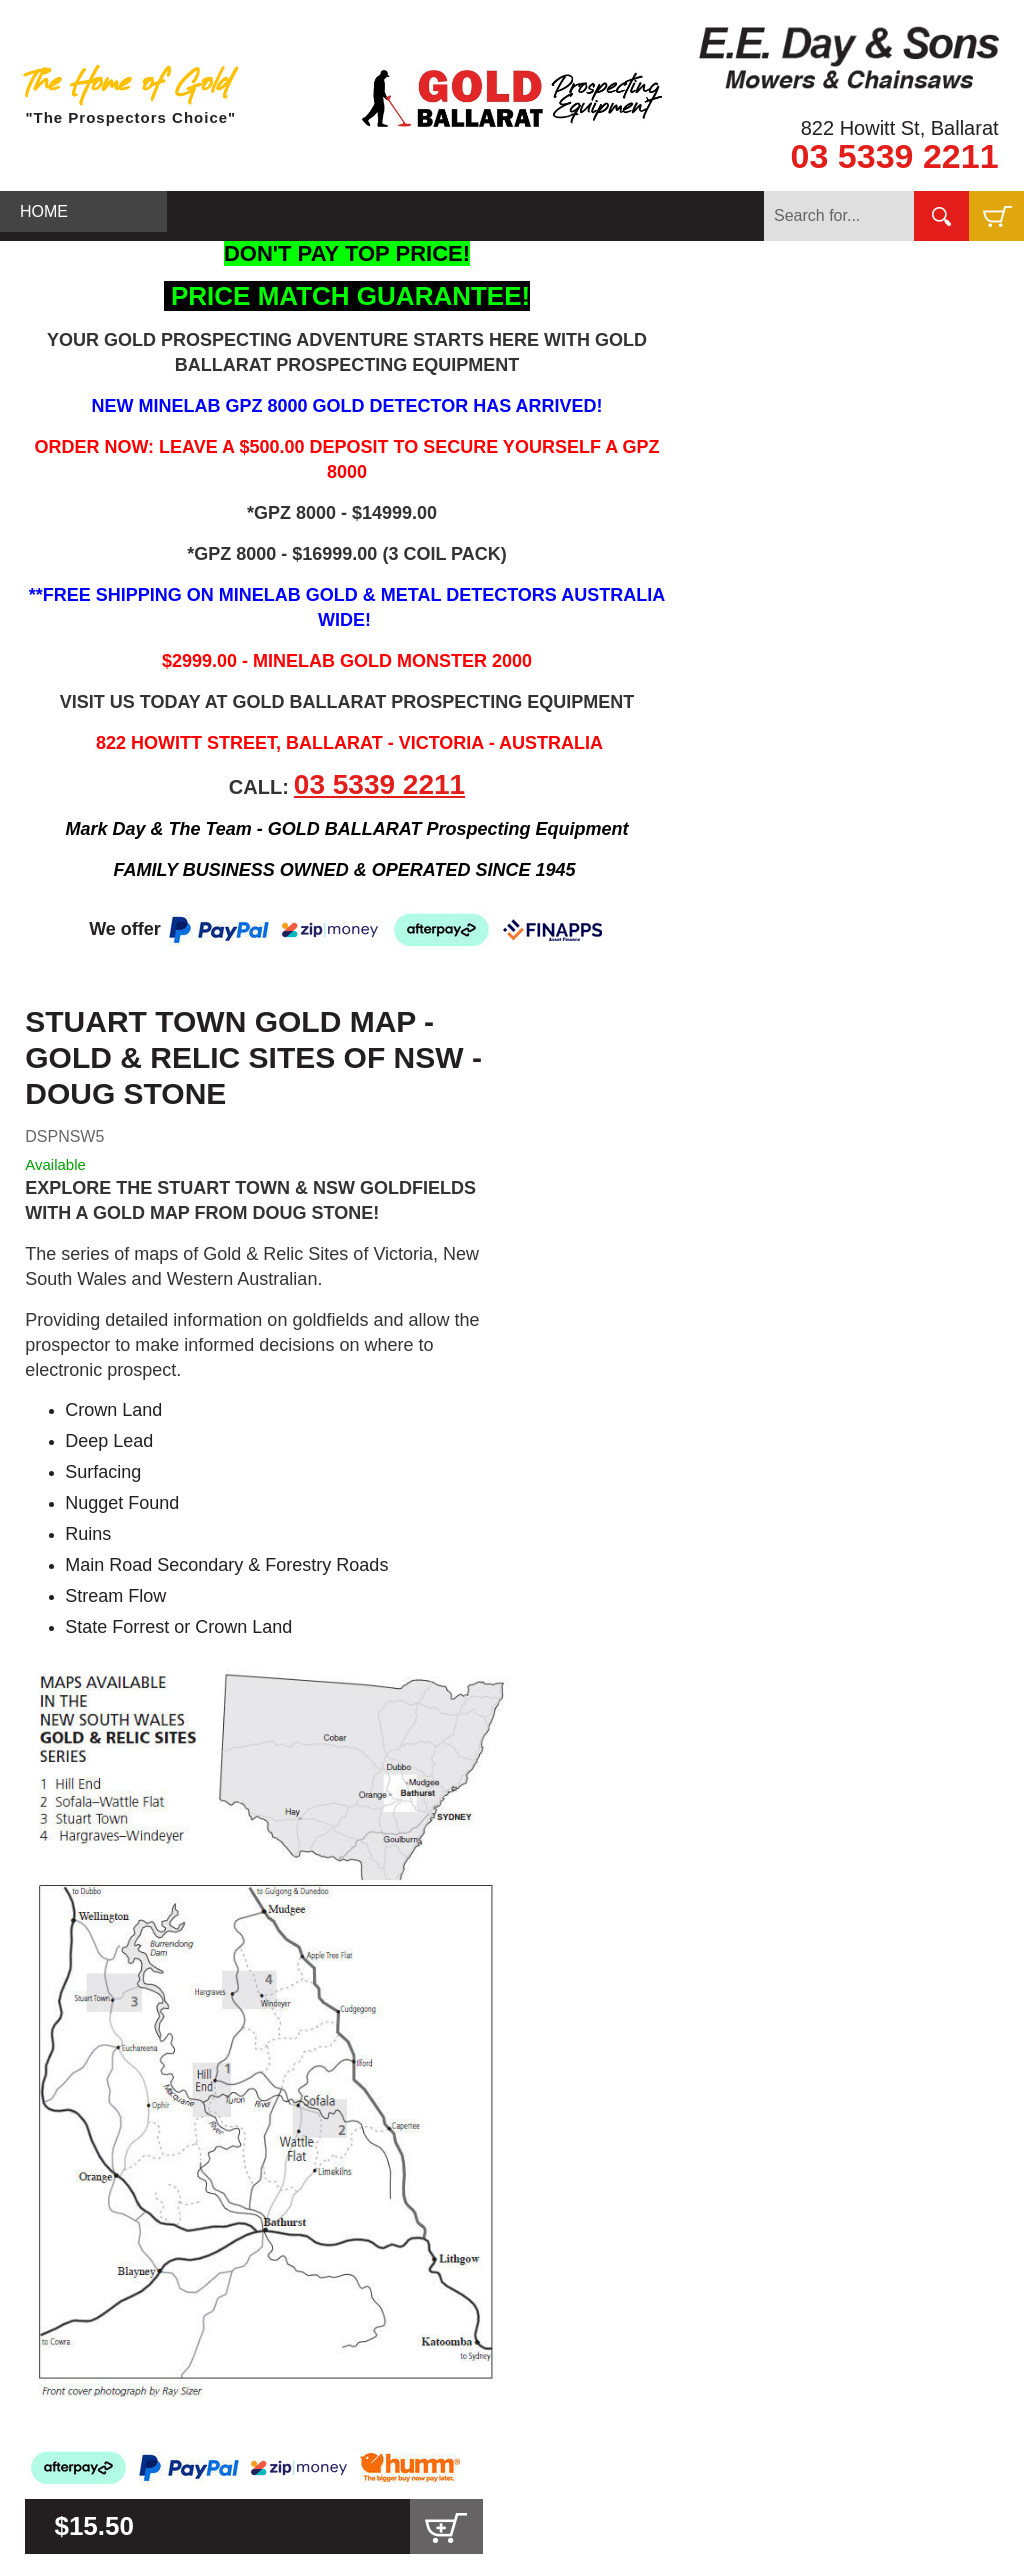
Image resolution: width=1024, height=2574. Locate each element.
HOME (44, 211)
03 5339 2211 (895, 156)
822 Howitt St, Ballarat (900, 128)
